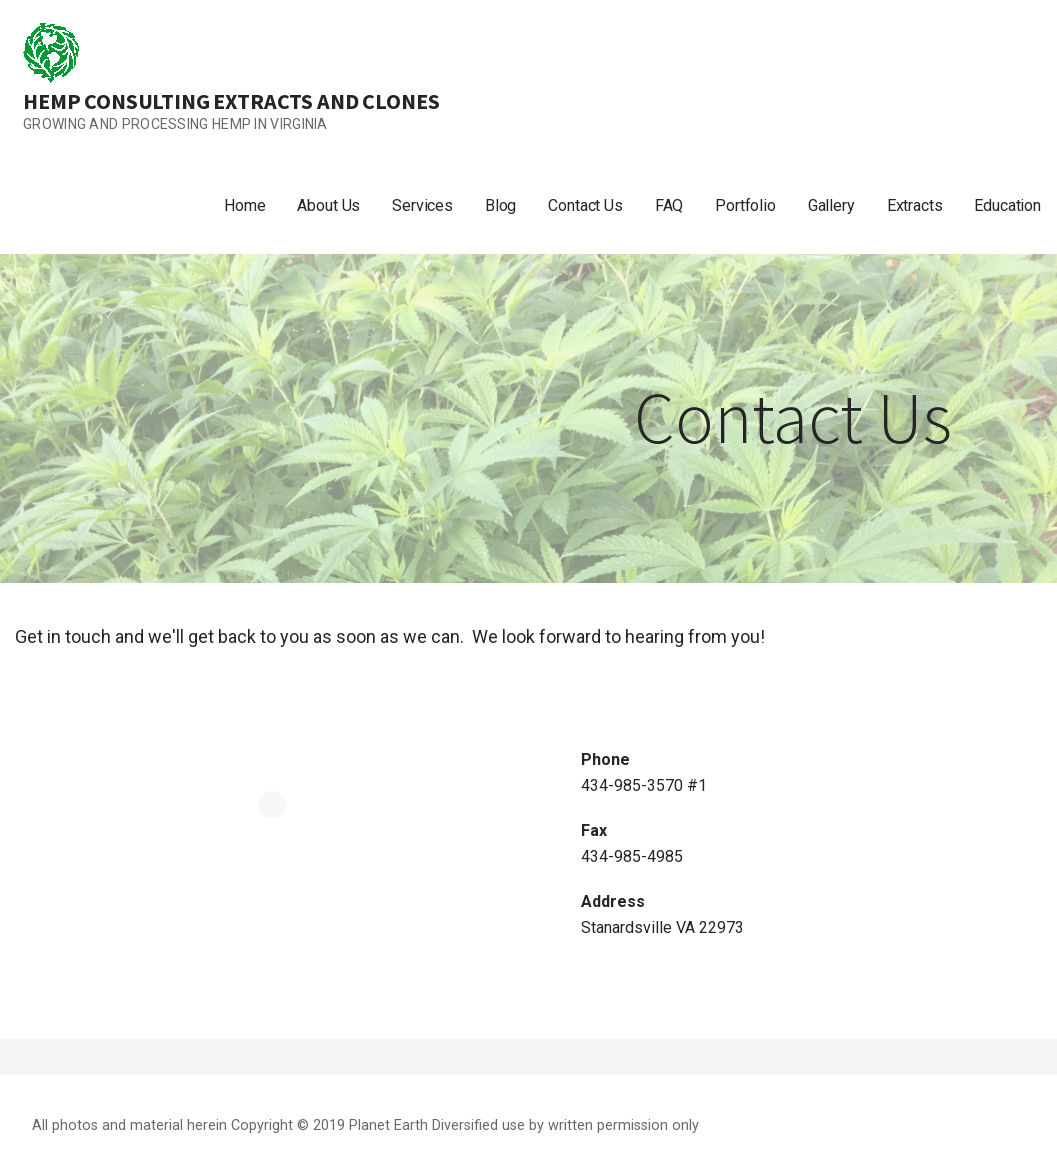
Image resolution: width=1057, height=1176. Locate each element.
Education (1007, 205)
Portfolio (745, 205)
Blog (500, 205)
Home (244, 205)
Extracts (915, 205)
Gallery (831, 205)
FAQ (669, 205)
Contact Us (585, 205)
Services (422, 205)
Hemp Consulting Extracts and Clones (231, 101)
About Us (328, 205)
